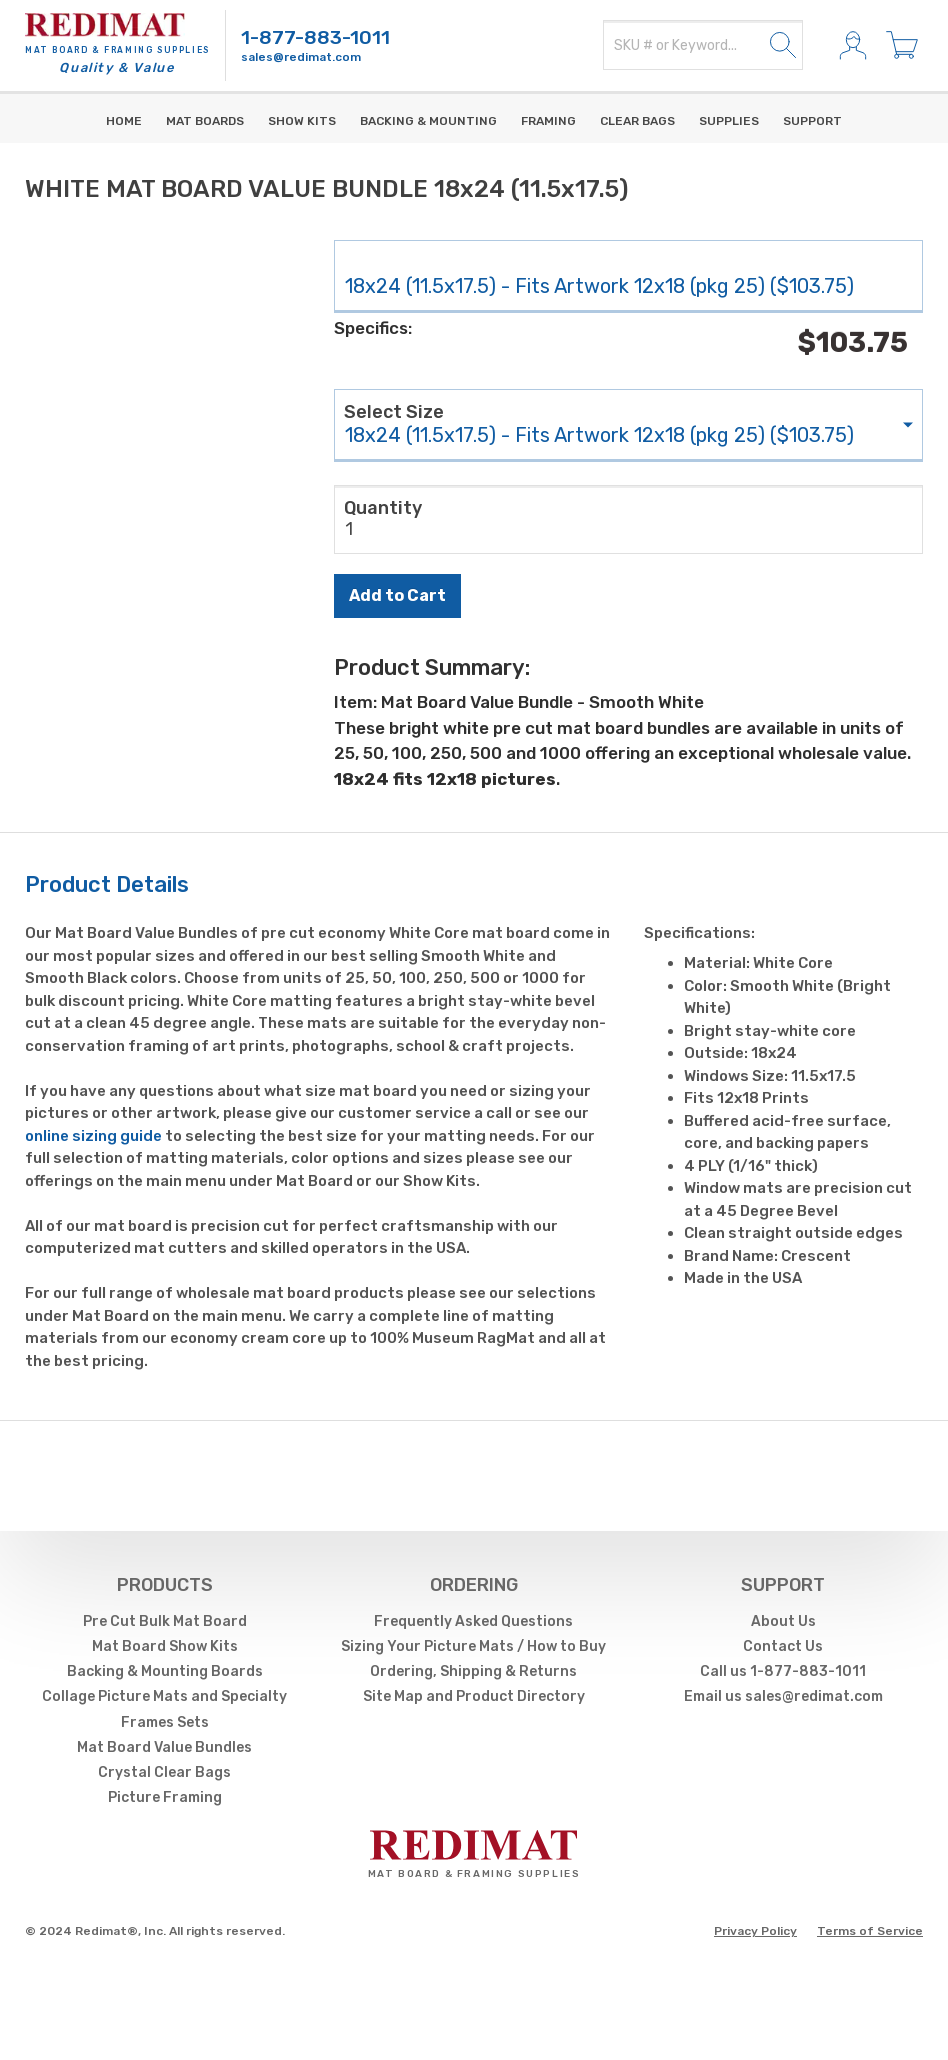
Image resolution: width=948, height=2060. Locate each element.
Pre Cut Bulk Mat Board (165, 1621)
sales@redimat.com (301, 57)
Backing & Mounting (428, 121)
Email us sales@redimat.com (783, 1696)
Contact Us (783, 1646)
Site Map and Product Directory (474, 1696)
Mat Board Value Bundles (164, 1747)
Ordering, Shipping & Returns (473, 1671)
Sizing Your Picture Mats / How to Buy (473, 1646)
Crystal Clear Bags (164, 1772)
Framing (548, 121)
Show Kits (302, 121)
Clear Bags (637, 121)
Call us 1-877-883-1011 (783, 1671)
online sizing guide (93, 1136)
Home (124, 121)
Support (812, 121)
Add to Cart (397, 595)
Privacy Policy (755, 1931)
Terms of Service (870, 1931)
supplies (729, 121)
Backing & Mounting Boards (165, 1671)
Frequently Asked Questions (473, 1621)
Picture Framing (165, 1797)
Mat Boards (205, 121)
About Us (783, 1621)
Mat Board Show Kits (165, 1646)
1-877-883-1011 (315, 37)
